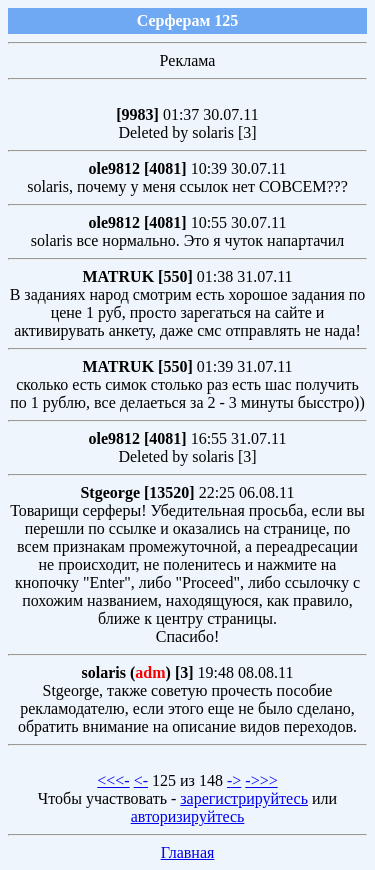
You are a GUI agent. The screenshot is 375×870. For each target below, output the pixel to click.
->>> (261, 780)
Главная (188, 852)
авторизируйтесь (188, 816)
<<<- (113, 780)
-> (234, 780)
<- (141, 780)
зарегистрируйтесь (244, 798)
